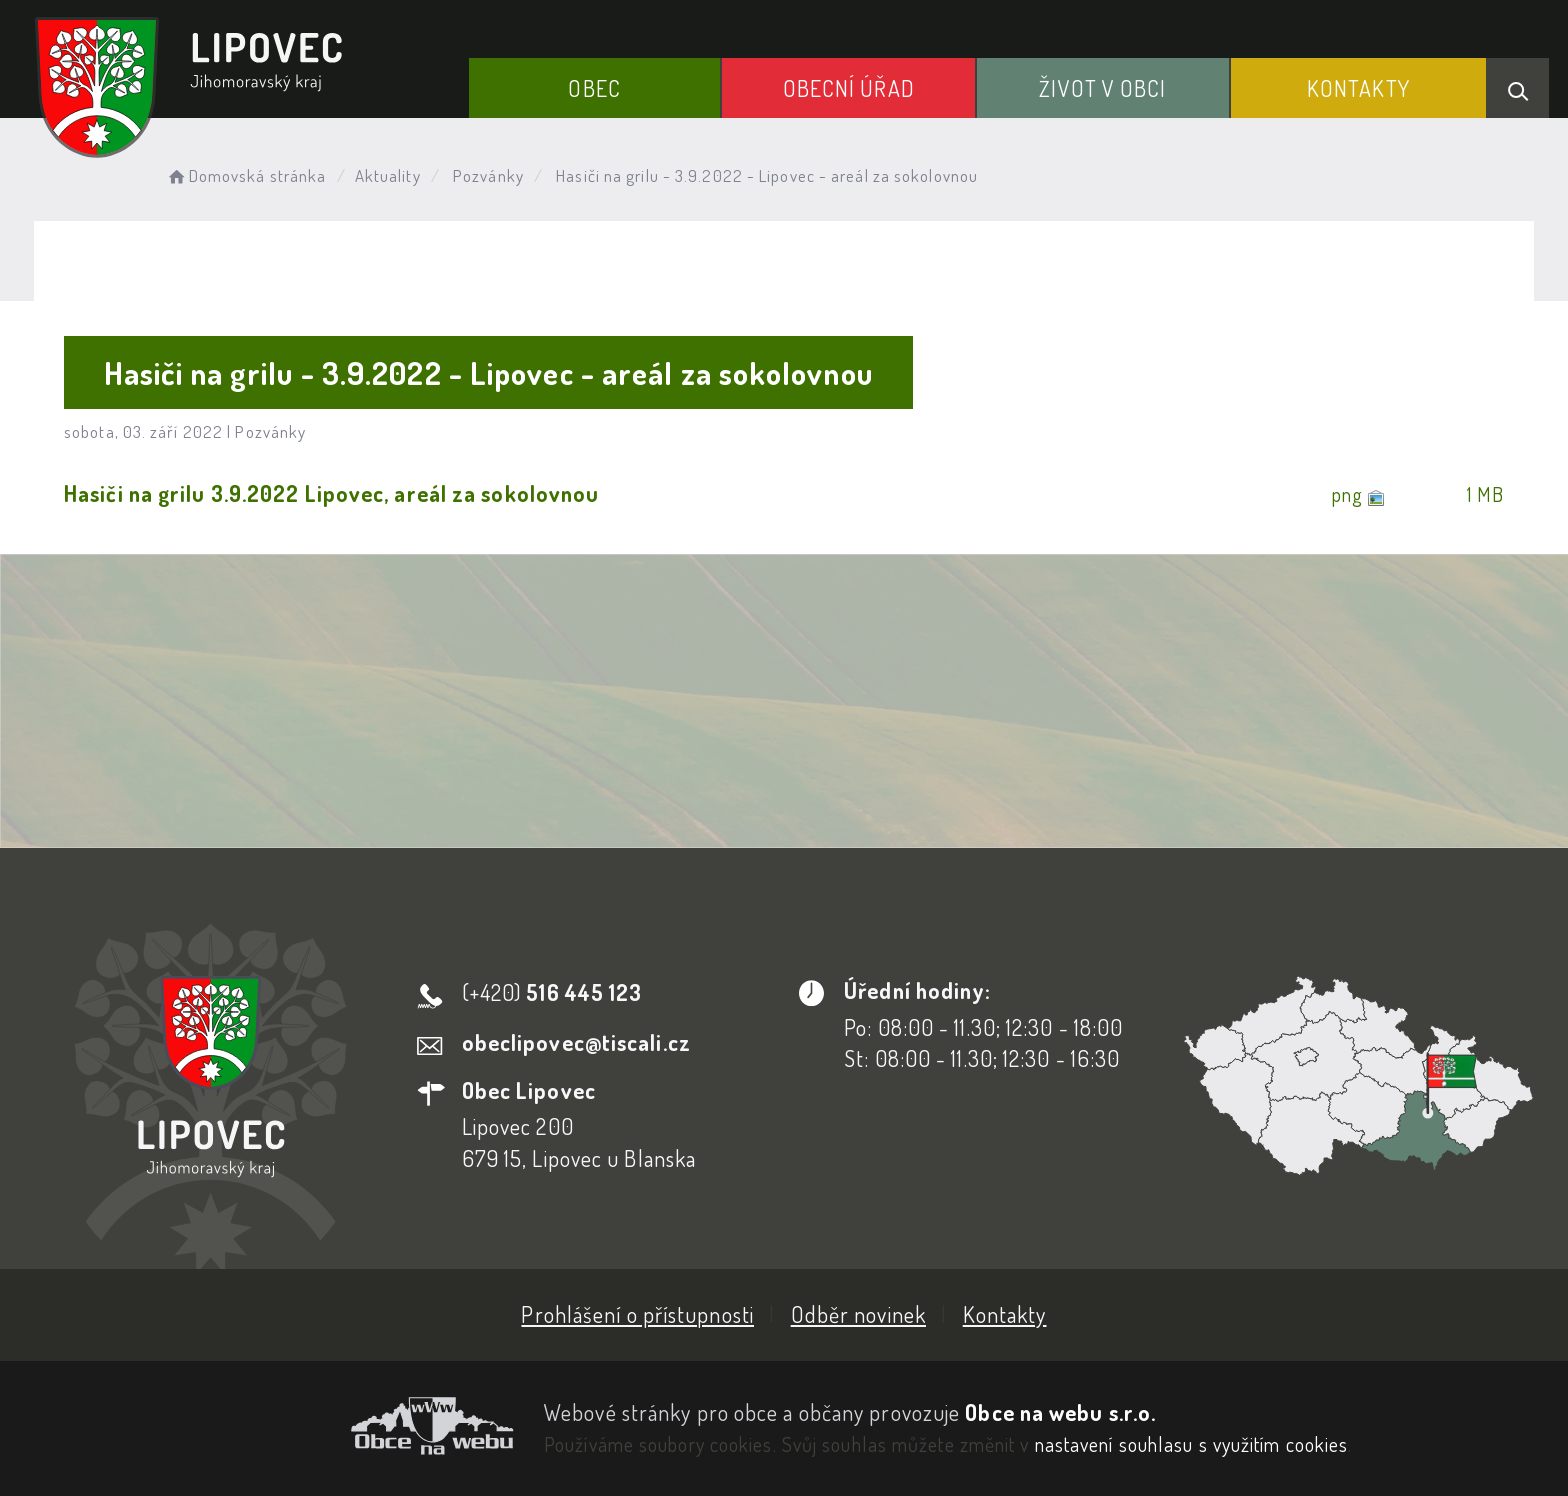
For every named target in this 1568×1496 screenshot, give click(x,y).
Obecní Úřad (849, 88)
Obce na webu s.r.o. (1060, 1412)
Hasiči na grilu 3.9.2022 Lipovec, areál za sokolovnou (331, 493)
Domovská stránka (245, 175)
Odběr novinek (858, 1314)
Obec (594, 88)
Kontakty (1358, 88)
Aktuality (388, 175)
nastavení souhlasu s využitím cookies (1192, 1444)
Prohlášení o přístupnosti (637, 1314)
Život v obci (1102, 88)
